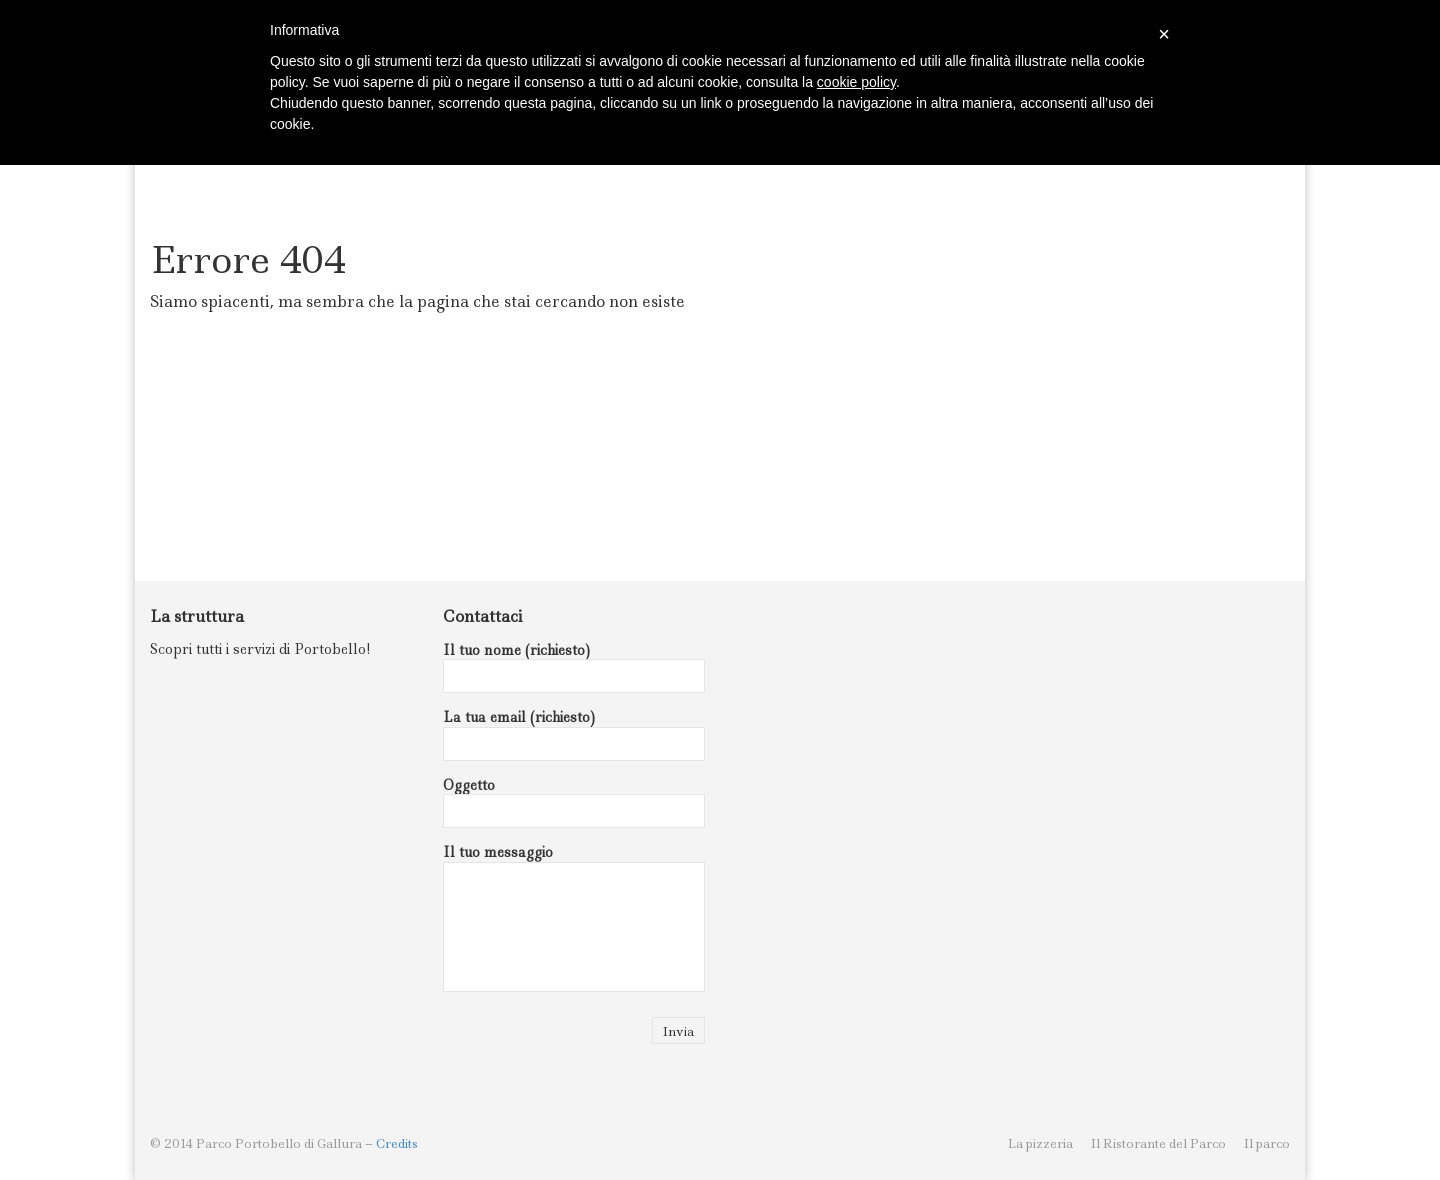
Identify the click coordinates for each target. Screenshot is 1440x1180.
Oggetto (574, 802)
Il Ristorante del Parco (1158, 1143)
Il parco (1267, 1143)
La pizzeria (1040, 1143)
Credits (397, 1143)
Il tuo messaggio (574, 917)
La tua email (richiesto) (574, 734)
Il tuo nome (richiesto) (574, 667)
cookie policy (856, 82)
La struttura (197, 616)
